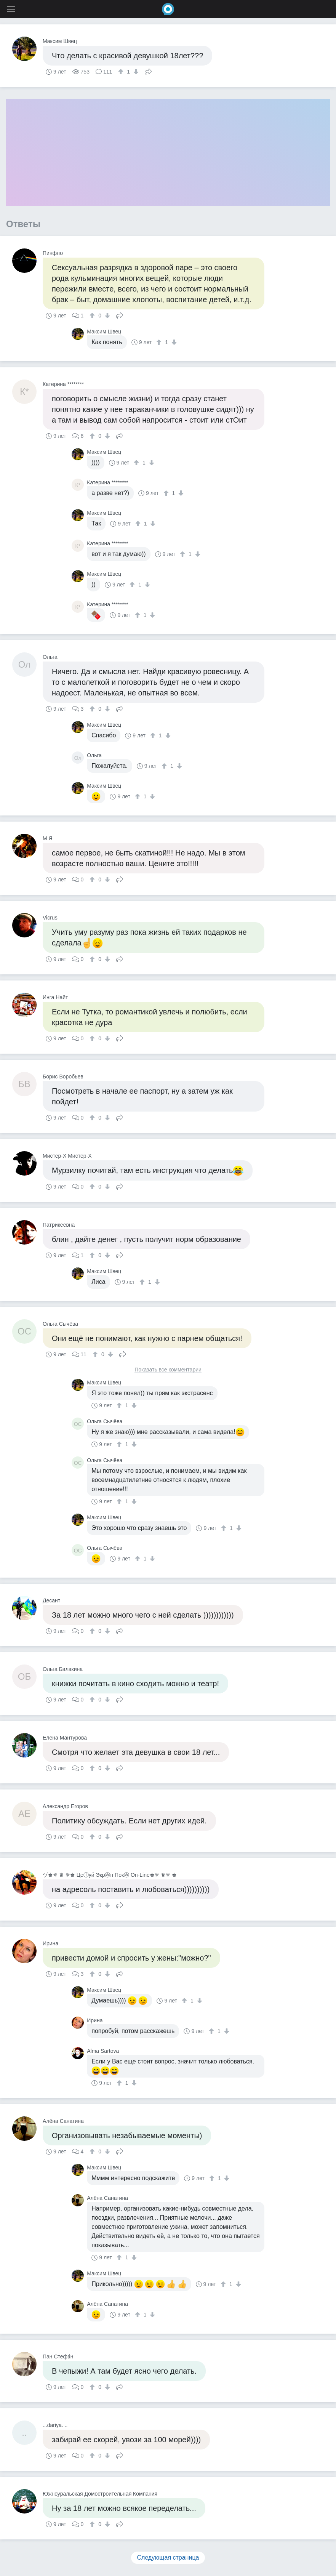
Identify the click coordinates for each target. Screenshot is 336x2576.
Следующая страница (168, 2557)
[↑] (121, 72)
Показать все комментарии (168, 1370)
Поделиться (148, 71)
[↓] (135, 72)
